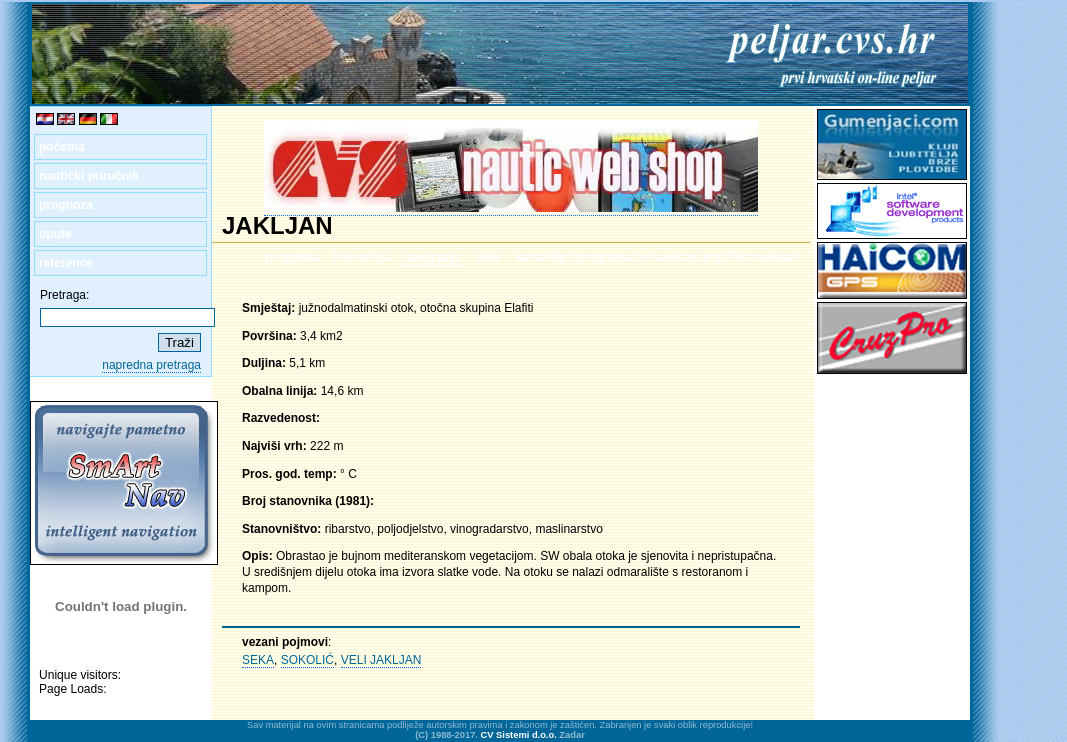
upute (55, 234)
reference (66, 263)
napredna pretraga (151, 365)
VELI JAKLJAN (381, 660)
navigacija (433, 257)
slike (488, 257)
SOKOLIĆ (307, 660)
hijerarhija (361, 257)
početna (62, 147)
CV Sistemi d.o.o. (519, 735)
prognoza (66, 205)
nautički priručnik (89, 176)
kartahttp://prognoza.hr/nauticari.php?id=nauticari (657, 257)
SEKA (258, 660)
